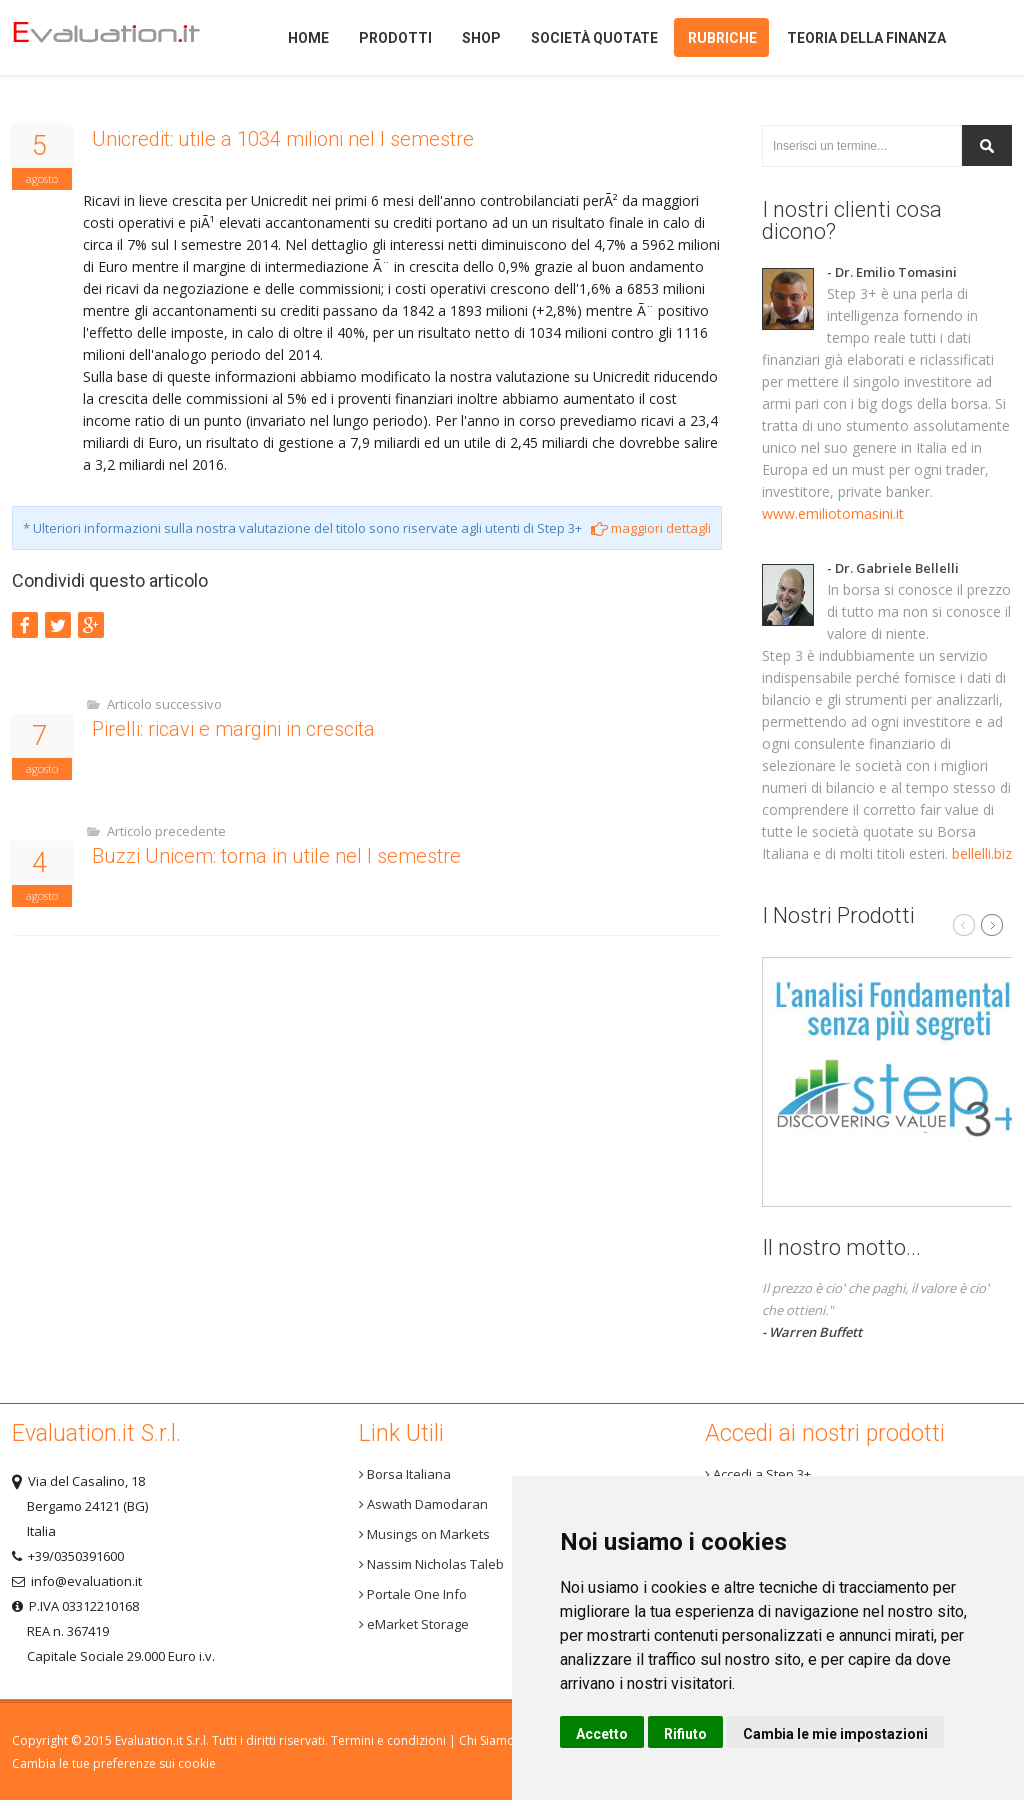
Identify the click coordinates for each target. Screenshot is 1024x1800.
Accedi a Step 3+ (758, 1474)
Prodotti (395, 38)
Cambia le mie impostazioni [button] (835, 1734)
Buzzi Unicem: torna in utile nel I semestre (276, 856)
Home (122, 37)
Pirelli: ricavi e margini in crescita (233, 729)
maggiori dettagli (651, 528)
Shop (481, 38)
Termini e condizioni (388, 1740)
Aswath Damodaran (423, 1504)
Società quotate (594, 38)
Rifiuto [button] (685, 1734)
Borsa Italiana (405, 1474)
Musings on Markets (424, 1534)
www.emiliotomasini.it (833, 513)
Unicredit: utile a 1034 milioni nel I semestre (283, 139)
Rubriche (722, 38)
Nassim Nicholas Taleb (431, 1564)
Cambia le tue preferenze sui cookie (114, 1763)
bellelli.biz (982, 853)
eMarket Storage (414, 1624)
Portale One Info (413, 1594)
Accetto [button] (602, 1734)
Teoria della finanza (866, 38)
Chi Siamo (487, 1740)
